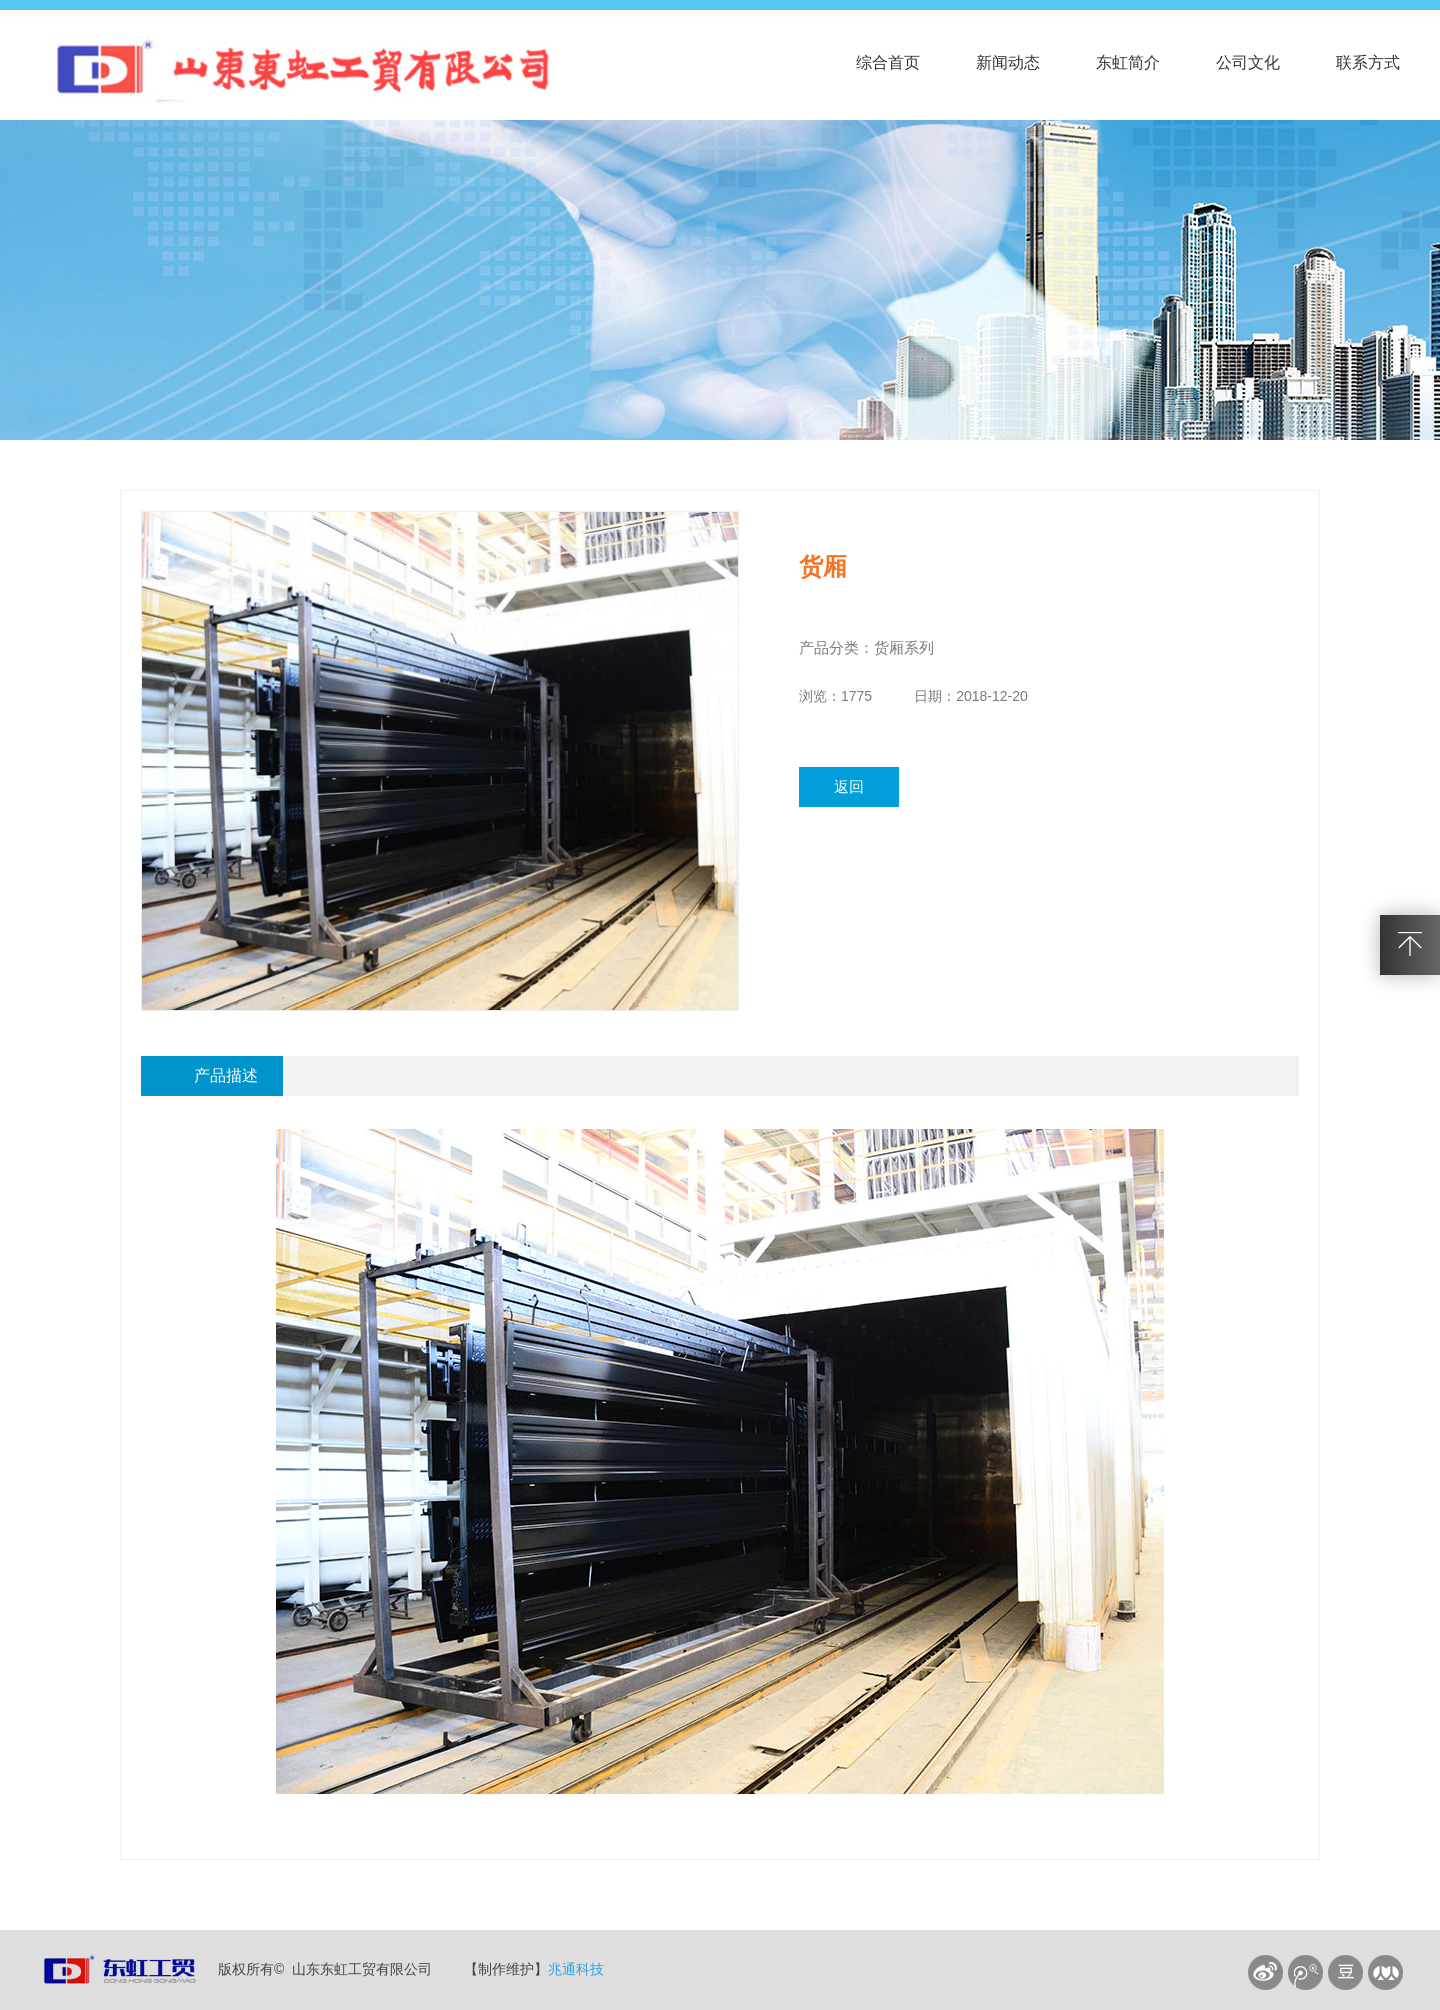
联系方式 (1368, 62)
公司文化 (1248, 62)
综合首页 (888, 62)
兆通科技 (576, 1969)
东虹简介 (1128, 62)
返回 (849, 786)
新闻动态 (1008, 62)
